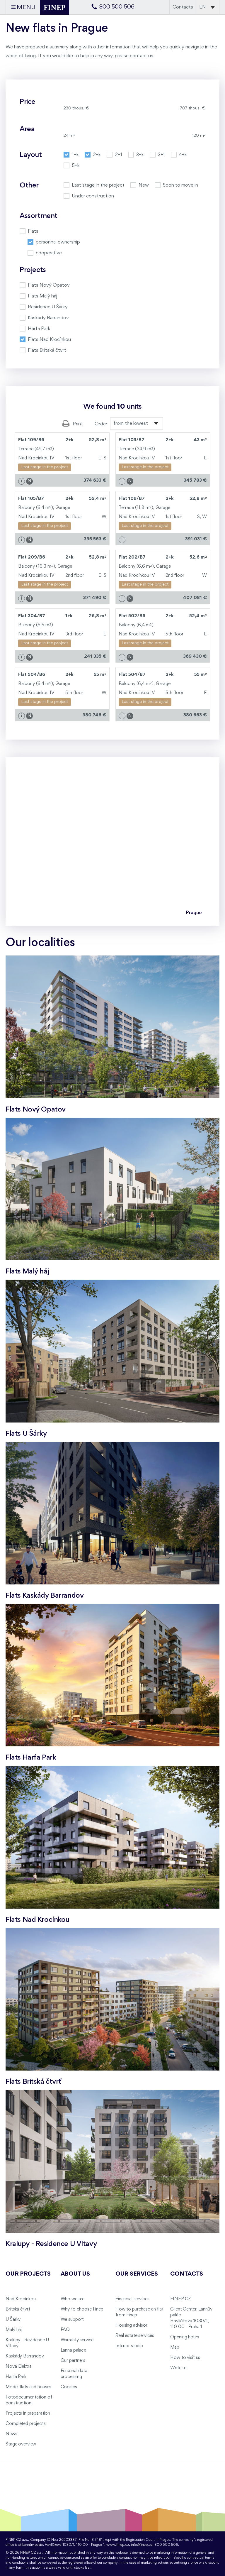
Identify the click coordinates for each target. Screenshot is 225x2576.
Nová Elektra (18, 2366)
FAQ (65, 2330)
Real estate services (134, 2336)
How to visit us (185, 2358)
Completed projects (25, 2424)
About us (75, 2274)
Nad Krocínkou (20, 2299)
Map (174, 2347)
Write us (178, 2368)
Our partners (73, 2361)
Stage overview (21, 2444)
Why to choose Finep (82, 2309)
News (11, 2434)
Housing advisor (131, 2325)
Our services (136, 2274)
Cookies (69, 2387)
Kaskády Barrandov (25, 2356)
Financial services (132, 2299)
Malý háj (14, 2330)
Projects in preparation (28, 2413)
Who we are (73, 2299)
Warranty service (77, 2340)
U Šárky (13, 2320)
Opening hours (184, 2337)
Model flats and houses (28, 2387)
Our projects (28, 2274)
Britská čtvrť (18, 2309)
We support (72, 2320)
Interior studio (129, 2346)
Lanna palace (73, 2350)
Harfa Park (16, 2377)
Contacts (183, 7)
